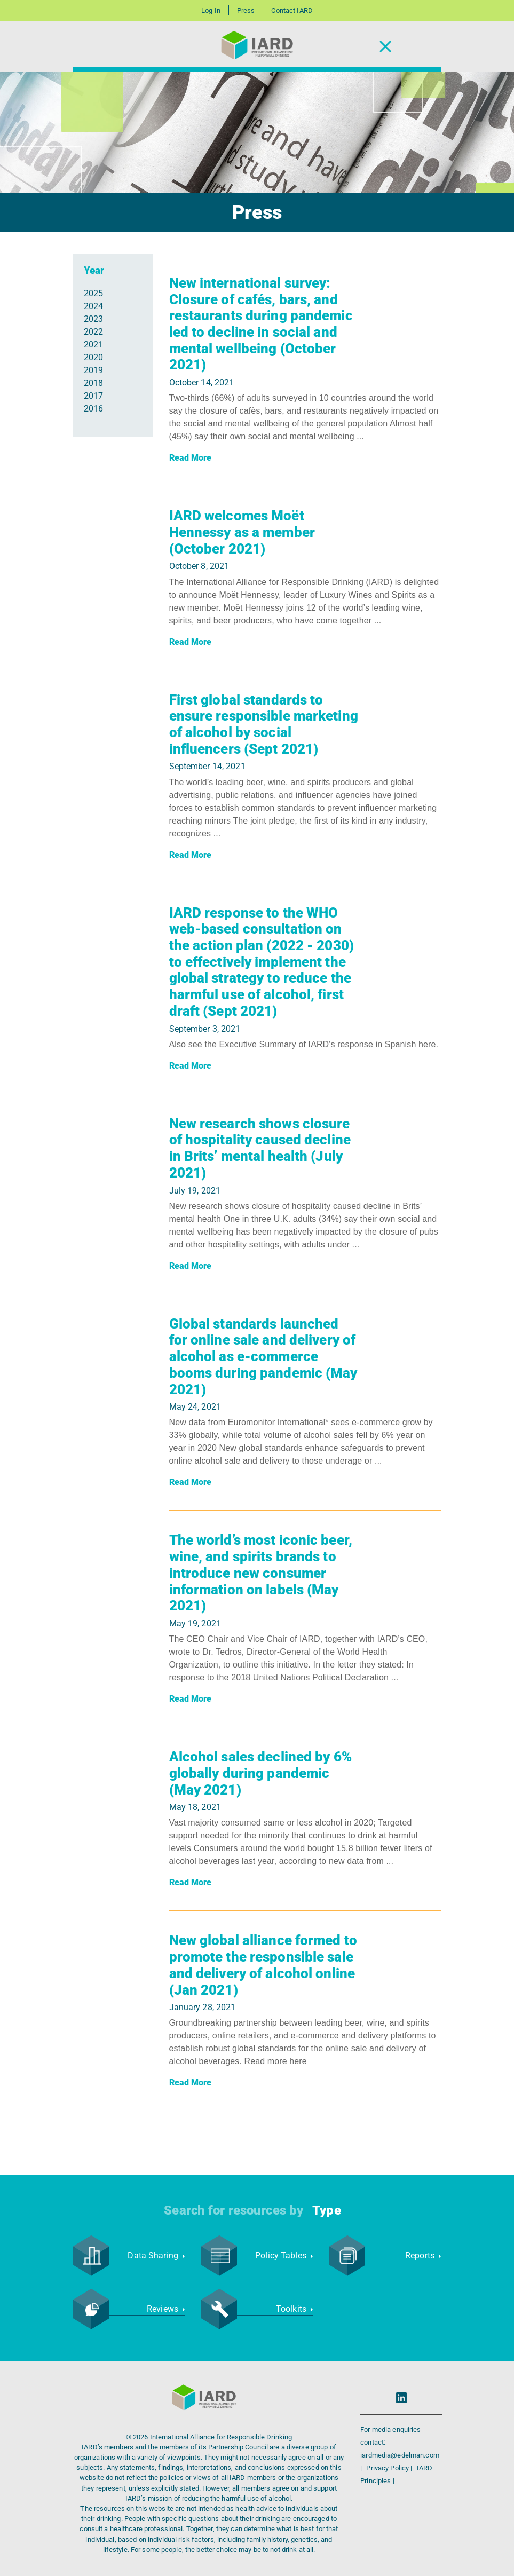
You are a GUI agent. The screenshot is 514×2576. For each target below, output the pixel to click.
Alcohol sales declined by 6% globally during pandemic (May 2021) (260, 1773)
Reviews (166, 2309)
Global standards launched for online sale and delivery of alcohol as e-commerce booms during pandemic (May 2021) (263, 1356)
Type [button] (326, 2210)
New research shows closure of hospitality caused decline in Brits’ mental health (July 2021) (260, 1148)
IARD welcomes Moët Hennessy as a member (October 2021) (242, 532)
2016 (93, 409)
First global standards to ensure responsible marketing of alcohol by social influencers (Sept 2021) (263, 724)
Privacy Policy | (390, 2468)
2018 (93, 383)
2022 (93, 332)
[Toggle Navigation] (385, 47)
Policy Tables (284, 2255)
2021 (93, 344)
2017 (93, 396)
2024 (93, 306)
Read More (190, 458)
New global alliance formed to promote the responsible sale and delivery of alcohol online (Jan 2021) (263, 1964)
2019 (93, 370)
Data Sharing (156, 2255)
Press (246, 10)
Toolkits (294, 2309)
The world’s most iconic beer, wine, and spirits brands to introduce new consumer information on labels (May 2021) (260, 1573)
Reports (423, 2255)
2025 (93, 293)
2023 (93, 319)
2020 (93, 357)
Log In (210, 10)
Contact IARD (291, 10)
